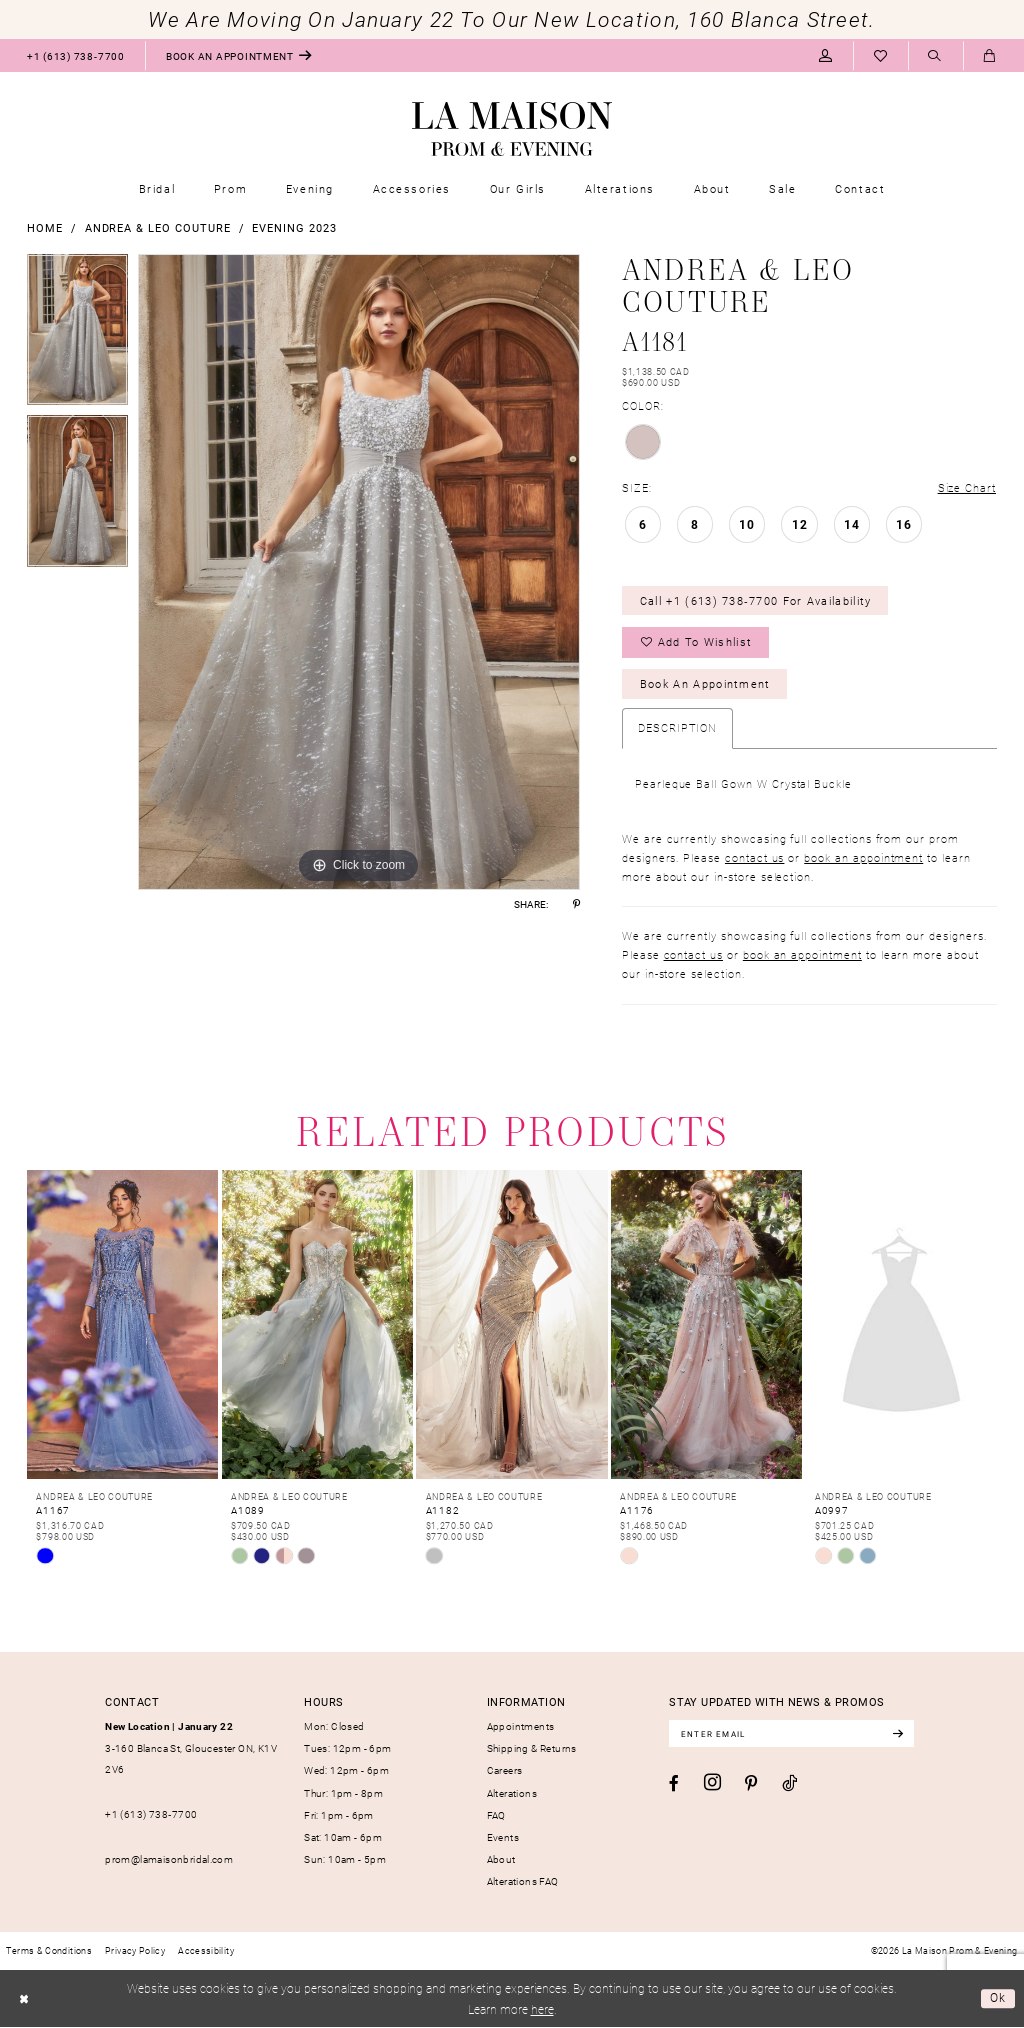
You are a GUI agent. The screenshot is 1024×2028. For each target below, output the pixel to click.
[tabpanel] (77, 335)
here (542, 2009)
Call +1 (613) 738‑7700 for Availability (756, 600)
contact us (754, 857)
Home (45, 227)
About (501, 1860)
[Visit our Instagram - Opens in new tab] (712, 1784)
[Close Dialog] (23, 2000)
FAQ (496, 1815)
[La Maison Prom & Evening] (512, 129)
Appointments (521, 1727)
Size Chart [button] (967, 487)
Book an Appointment (705, 684)
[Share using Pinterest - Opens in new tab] (576, 904)
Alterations (512, 1793)
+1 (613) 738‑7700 (151, 1815)
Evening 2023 (294, 227)
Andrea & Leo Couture (158, 227)
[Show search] (935, 56)
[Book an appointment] (239, 55)
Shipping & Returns (532, 1749)
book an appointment (863, 857)
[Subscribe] (900, 1734)
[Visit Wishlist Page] (880, 55)
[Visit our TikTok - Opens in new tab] (789, 1784)
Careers (505, 1771)
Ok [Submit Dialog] (998, 1999)
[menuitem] (75, 55)
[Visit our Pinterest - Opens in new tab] (751, 1784)
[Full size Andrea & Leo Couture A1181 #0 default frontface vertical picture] (359, 572)
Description (677, 728)
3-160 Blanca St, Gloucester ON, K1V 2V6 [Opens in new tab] (191, 1748)
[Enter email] (793, 1734)
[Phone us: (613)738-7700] (75, 55)
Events (503, 1837)
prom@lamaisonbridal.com (169, 1860)
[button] (825, 55)
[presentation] (122, 1325)
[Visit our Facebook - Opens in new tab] (674, 1784)
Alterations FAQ (523, 1882)
